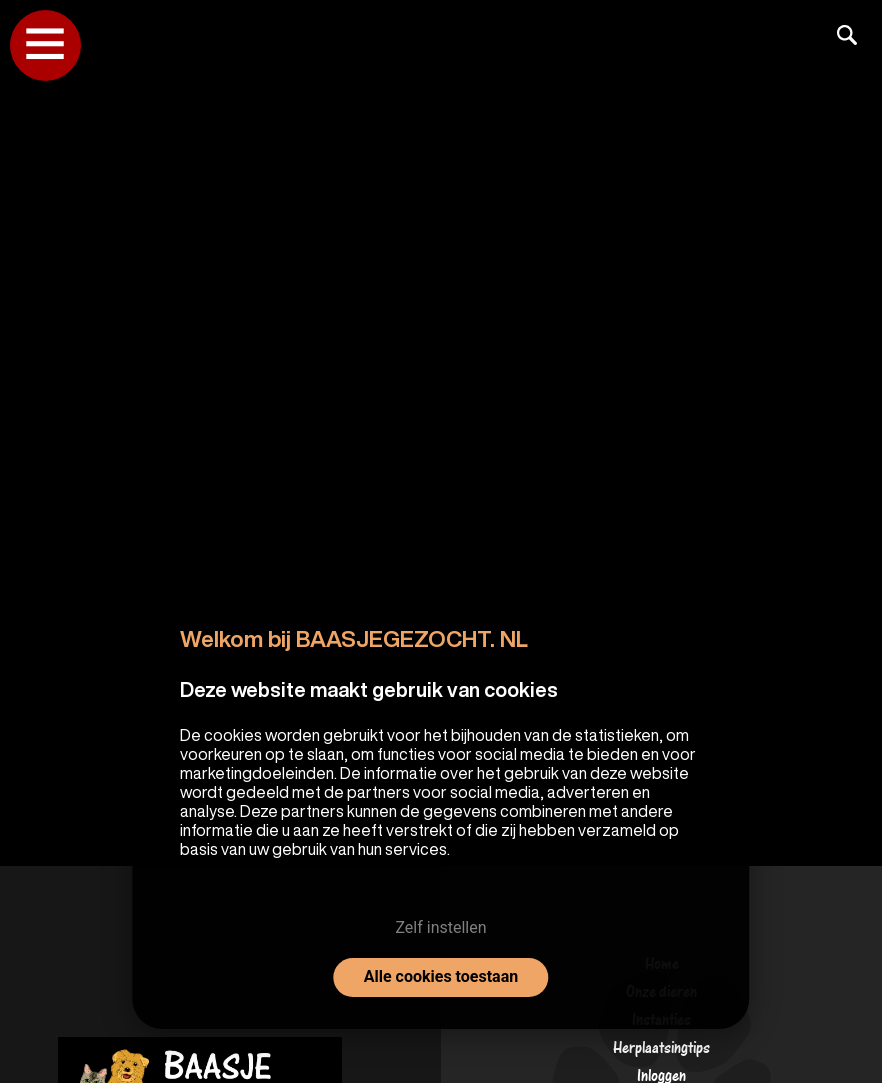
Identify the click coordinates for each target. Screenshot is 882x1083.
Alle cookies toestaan (441, 976)
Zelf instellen (440, 927)
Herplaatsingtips (661, 1052)
